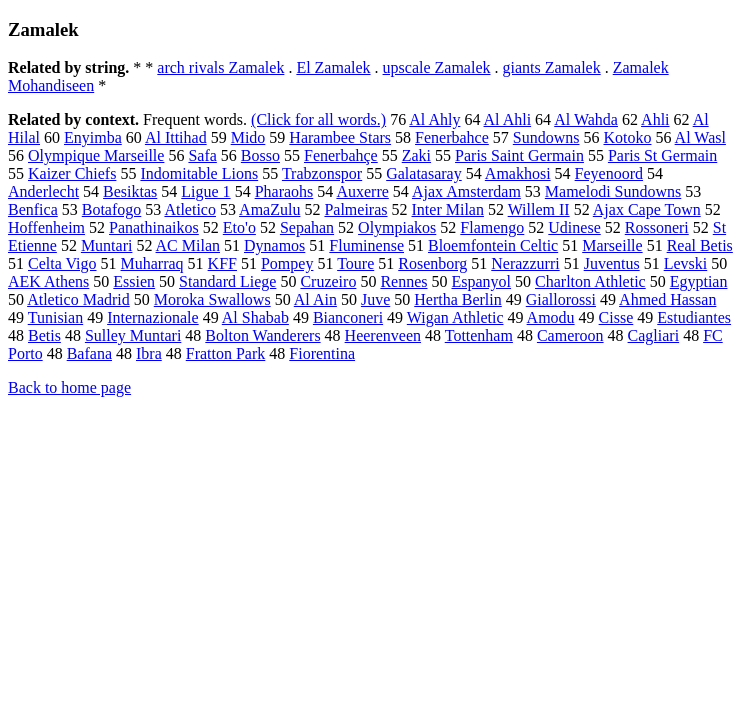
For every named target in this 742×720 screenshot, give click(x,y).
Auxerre (362, 191)
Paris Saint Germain (519, 155)
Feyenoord (609, 173)
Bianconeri (348, 317)
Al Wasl (700, 137)
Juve (375, 299)
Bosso (260, 155)
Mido (248, 137)
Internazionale (153, 317)
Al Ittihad (176, 137)
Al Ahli (508, 119)
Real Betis (700, 245)
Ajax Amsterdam (466, 191)
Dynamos (274, 245)
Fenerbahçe (341, 155)
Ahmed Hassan (667, 299)
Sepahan (307, 227)
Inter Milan (448, 209)
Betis (44, 335)
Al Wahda (586, 119)
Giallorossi (561, 299)
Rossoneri (657, 227)
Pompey (287, 263)
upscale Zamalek (437, 67)
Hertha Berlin (458, 299)
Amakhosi (518, 173)
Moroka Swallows (212, 299)
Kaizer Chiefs (72, 173)
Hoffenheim (46, 227)
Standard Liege (227, 281)
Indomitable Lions (199, 173)
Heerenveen (383, 335)
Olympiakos (397, 227)
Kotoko (627, 137)
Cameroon (570, 335)
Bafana (89, 353)
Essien (134, 281)
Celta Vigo (62, 263)
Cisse (616, 317)
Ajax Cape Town (647, 209)
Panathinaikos (154, 227)
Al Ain (315, 299)
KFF (222, 263)
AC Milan (188, 245)
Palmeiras (355, 209)
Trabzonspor (322, 173)
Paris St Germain (662, 155)
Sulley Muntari (133, 335)
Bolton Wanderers (262, 335)
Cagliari (654, 335)
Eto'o (239, 227)
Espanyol (482, 281)
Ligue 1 (205, 191)
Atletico (190, 209)
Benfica (33, 209)
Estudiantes (694, 317)
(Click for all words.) (318, 119)
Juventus (612, 263)
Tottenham (479, 335)
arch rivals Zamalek (220, 67)
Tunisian (55, 317)
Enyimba (93, 137)
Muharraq (152, 263)
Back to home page (69, 387)
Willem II (539, 209)
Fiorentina (322, 353)
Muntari (107, 245)
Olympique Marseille (96, 155)
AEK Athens (48, 281)
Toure (355, 263)
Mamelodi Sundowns (613, 191)
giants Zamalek (552, 67)
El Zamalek (333, 67)
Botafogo (112, 209)
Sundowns (546, 137)
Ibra (149, 353)
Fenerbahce (452, 137)
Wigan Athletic (455, 317)
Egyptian (699, 281)
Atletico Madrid (78, 299)
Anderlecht (43, 191)
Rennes (403, 281)
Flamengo (492, 227)
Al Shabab (255, 317)
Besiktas (130, 191)
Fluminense (366, 245)
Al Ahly (434, 119)
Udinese (574, 227)
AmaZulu (269, 209)
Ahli (655, 119)
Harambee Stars (340, 137)
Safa (202, 155)
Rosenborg (432, 263)
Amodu (551, 317)
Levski (686, 263)
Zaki (416, 155)
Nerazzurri (525, 263)
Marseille (612, 245)
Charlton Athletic (590, 281)
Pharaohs (284, 191)
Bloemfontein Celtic (493, 245)
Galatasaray (424, 173)
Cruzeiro (328, 281)
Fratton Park (226, 353)
